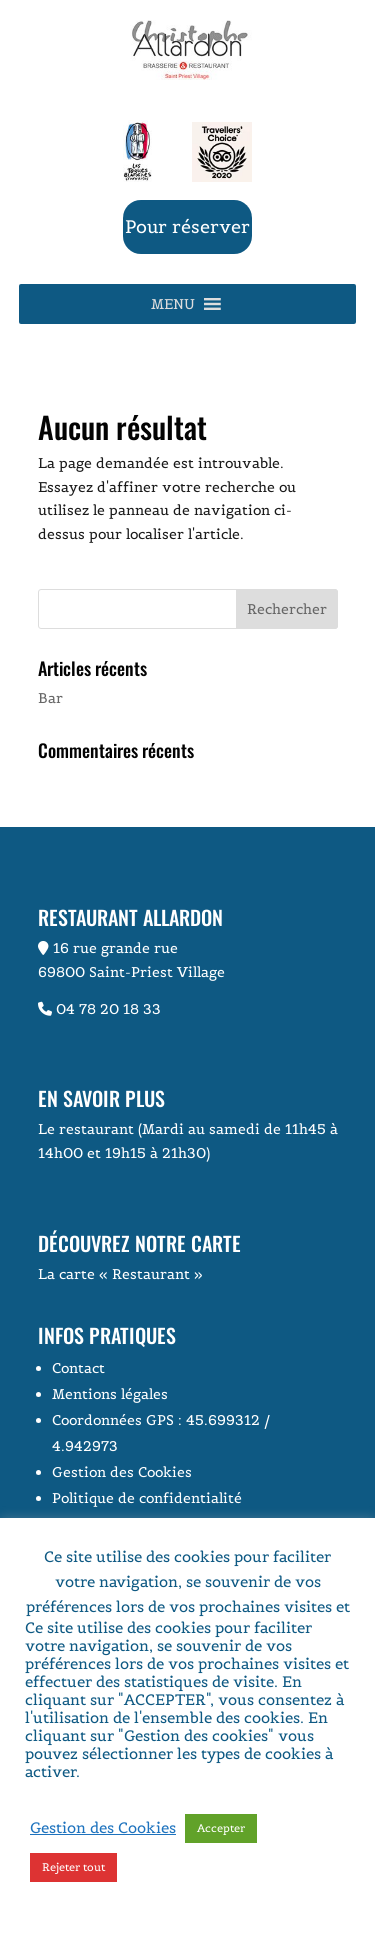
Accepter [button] (221, 1828)
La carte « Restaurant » (120, 1274)
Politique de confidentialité (147, 1498)
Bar (50, 698)
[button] (173, 304)
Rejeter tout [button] (73, 1867)
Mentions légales (110, 1394)
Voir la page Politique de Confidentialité (144, 1780)
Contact (78, 1368)
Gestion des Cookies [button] (122, 1472)
